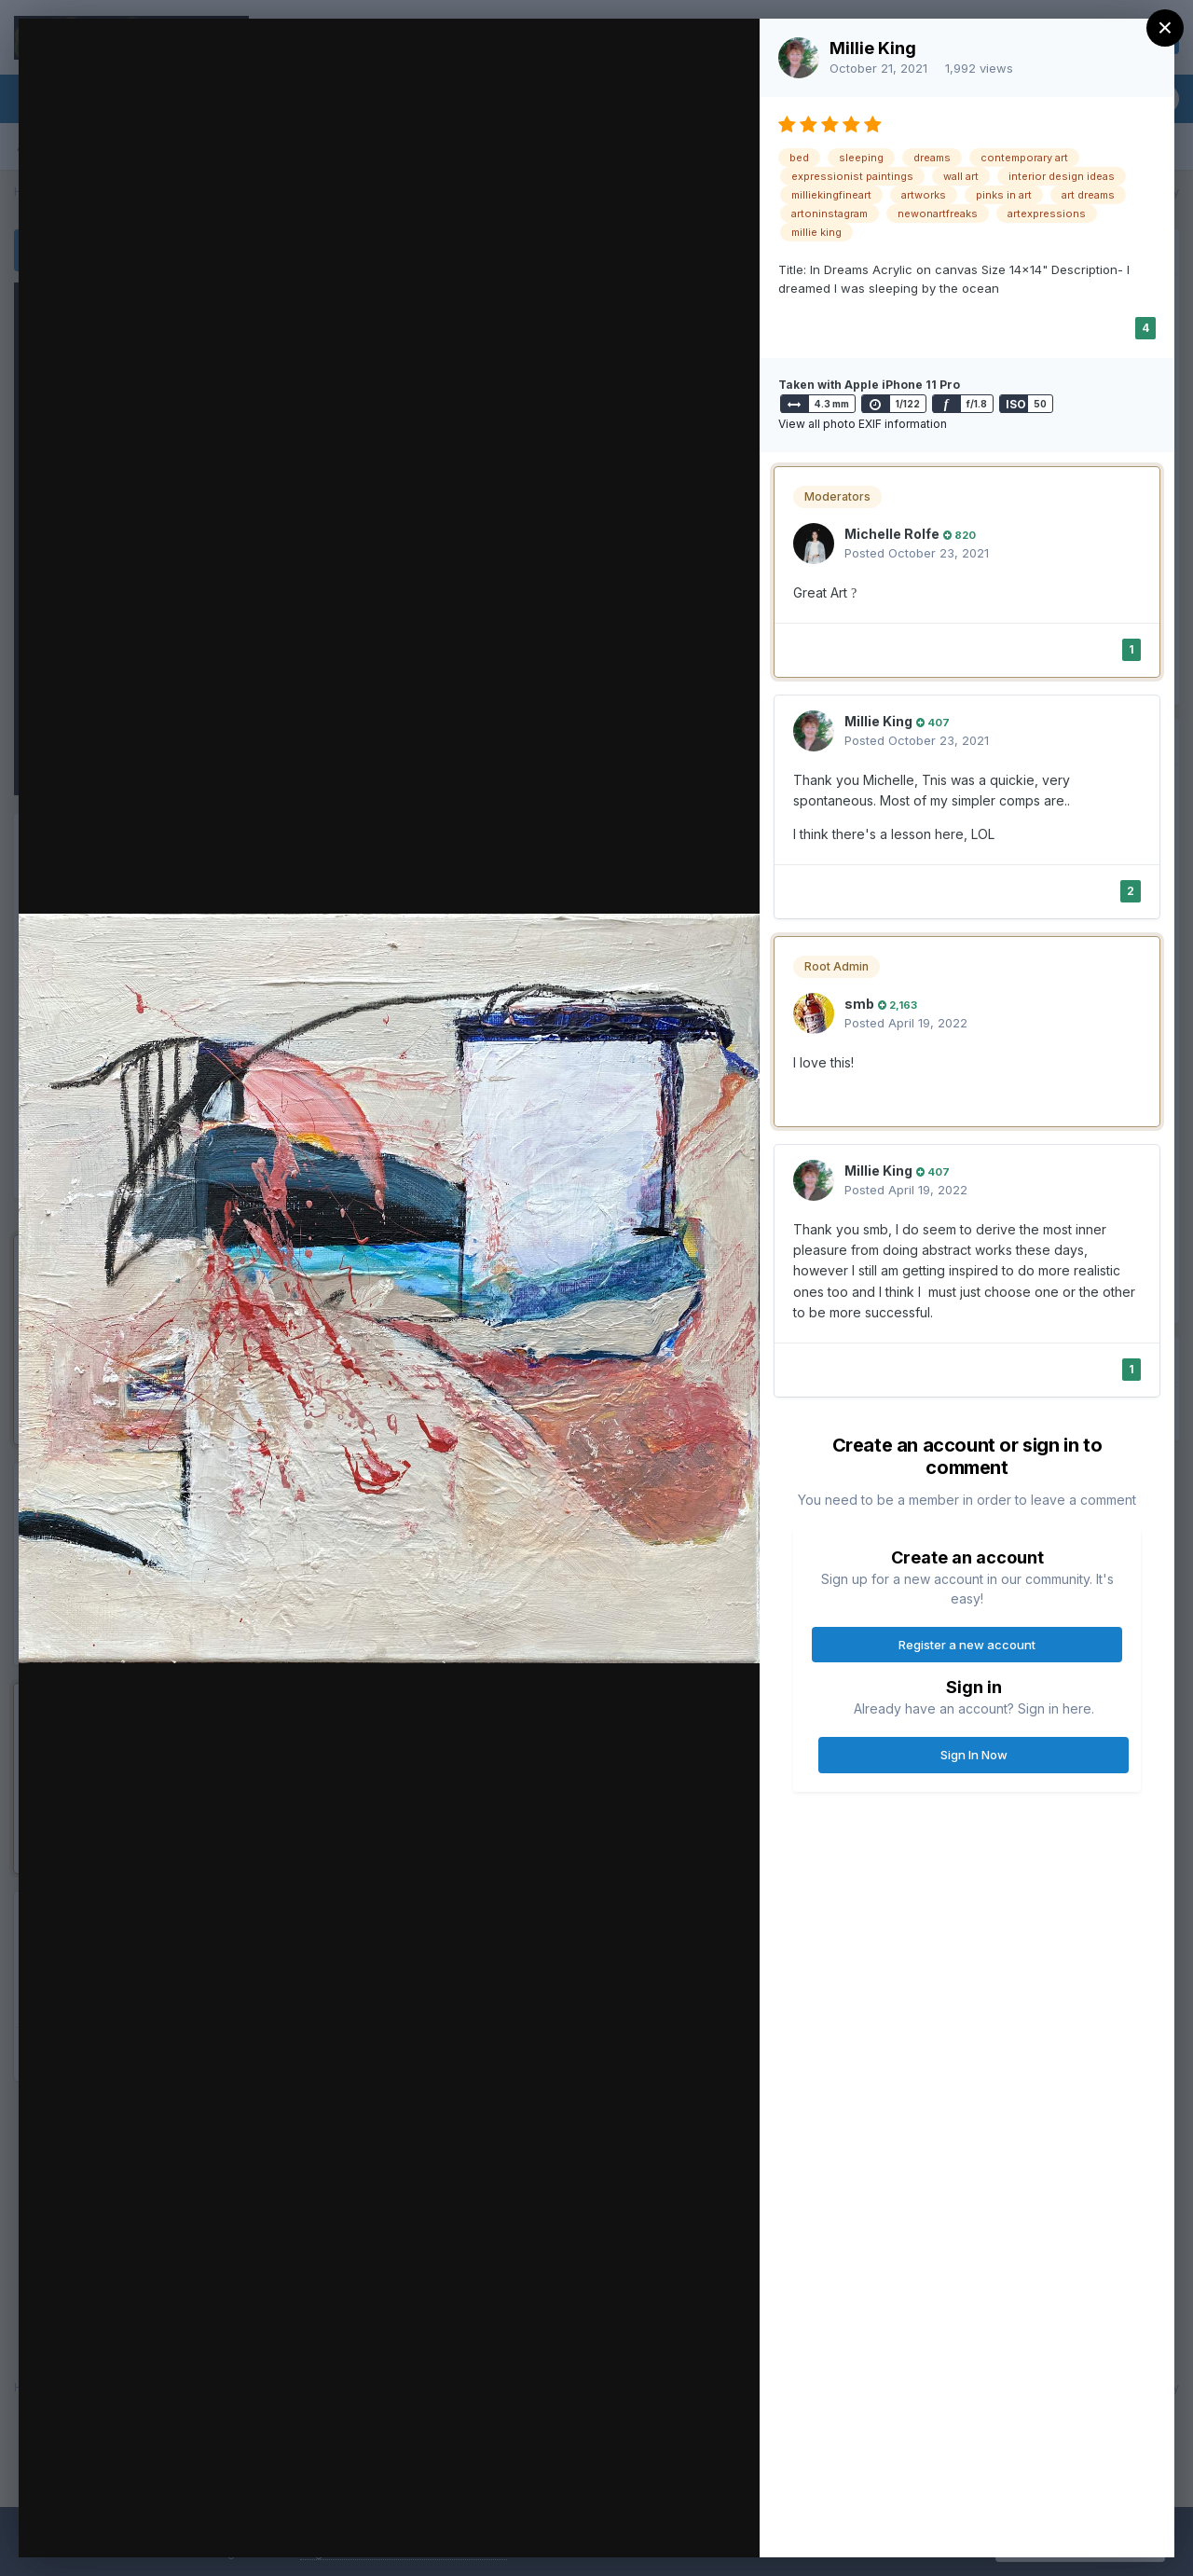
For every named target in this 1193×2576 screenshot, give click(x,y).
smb (859, 1004)
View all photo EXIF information (862, 424)
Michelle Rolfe (891, 534)
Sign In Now (974, 1754)
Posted (916, 552)
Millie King (873, 48)
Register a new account (966, 1644)
